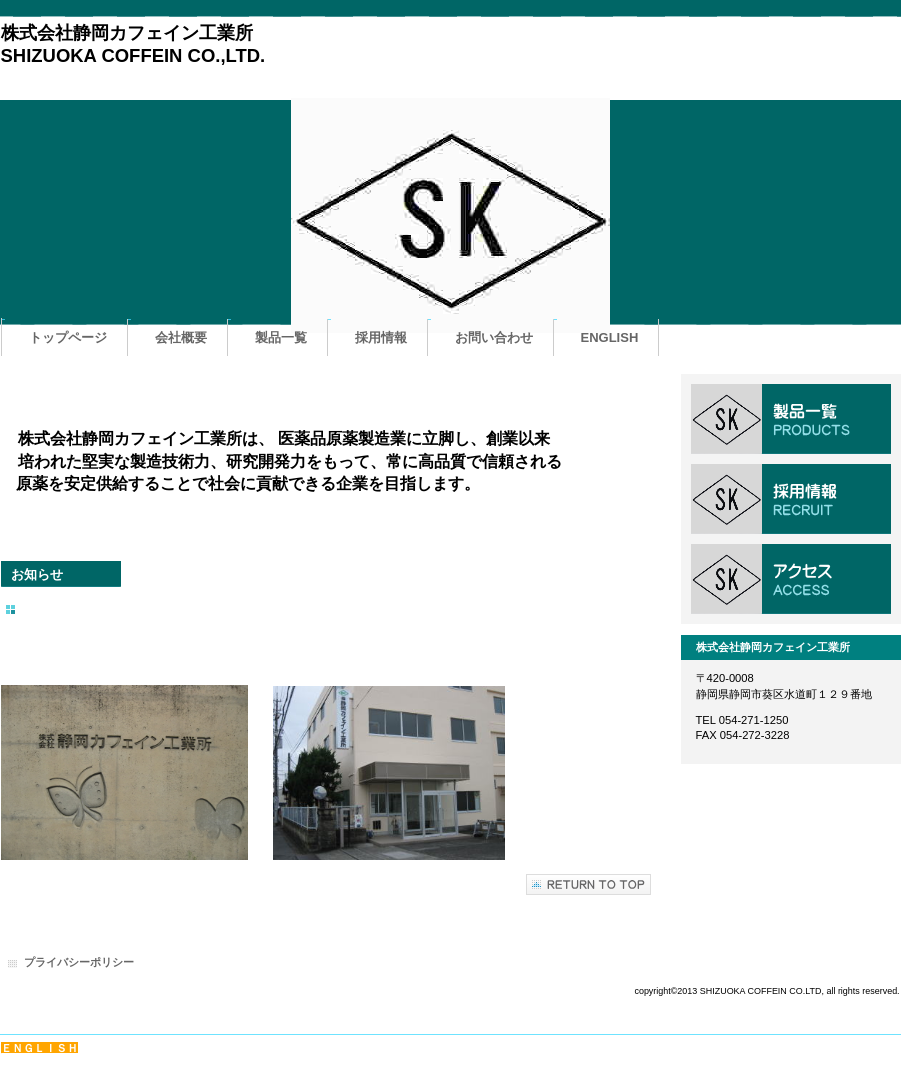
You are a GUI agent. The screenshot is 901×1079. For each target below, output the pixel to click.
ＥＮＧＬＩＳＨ (39, 1048)
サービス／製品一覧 (791, 419)
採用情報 (791, 499)
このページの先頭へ (588, 884)
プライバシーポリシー (79, 962)
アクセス (791, 579)
